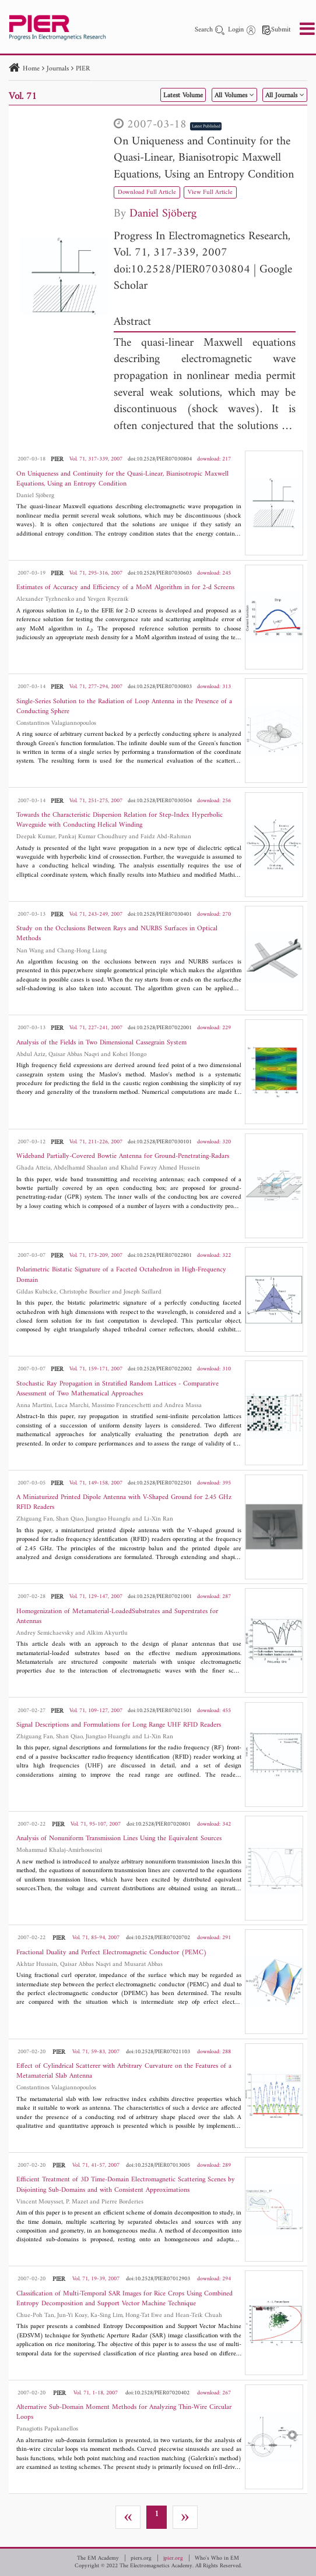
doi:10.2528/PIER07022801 (160, 1255)
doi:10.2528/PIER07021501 (160, 1711)
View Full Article (210, 192)
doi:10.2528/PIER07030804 (182, 270)
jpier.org (173, 2558)
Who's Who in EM (217, 2558)
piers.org (141, 2558)
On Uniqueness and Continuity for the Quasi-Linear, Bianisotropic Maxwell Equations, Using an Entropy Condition (204, 158)
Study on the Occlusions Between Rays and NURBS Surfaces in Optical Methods (116, 934)
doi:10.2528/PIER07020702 (158, 1938)
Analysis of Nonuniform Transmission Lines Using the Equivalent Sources (119, 1839)
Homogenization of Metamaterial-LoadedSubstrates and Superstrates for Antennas (117, 1617)
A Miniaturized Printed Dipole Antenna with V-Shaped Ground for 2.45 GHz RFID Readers (123, 1502)
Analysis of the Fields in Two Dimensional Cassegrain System (101, 1043)
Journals (58, 69)
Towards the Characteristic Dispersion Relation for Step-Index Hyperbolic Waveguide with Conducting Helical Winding (119, 820)
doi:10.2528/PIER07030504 (160, 801)
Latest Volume (183, 96)
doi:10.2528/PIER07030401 (160, 914)
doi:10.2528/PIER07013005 (158, 2165)
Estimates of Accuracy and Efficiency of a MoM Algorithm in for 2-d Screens (125, 588)
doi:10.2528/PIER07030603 (160, 573)
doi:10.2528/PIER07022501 (160, 1483)
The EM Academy (98, 2558)
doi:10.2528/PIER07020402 (157, 2393)
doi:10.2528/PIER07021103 (158, 2052)
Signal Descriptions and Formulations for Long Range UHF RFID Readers (118, 1725)
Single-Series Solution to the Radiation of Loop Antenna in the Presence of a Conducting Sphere (124, 707)
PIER (83, 69)
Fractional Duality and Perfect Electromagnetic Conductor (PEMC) (111, 1953)
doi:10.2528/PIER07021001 (160, 1596)
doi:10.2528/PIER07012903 (158, 2279)
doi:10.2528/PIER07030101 (160, 1142)
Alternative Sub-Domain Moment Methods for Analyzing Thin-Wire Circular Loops (123, 2412)
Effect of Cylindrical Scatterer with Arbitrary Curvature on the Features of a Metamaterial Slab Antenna (123, 2071)
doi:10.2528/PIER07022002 (160, 1369)
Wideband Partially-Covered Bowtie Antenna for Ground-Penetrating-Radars (122, 1156)
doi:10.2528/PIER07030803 (160, 687)
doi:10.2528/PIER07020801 (159, 1824)
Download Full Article (147, 192)
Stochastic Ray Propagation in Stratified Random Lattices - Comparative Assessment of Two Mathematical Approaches (117, 1389)
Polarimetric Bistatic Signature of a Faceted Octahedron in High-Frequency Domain (121, 1275)
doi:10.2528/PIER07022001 (160, 1028)
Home (31, 69)
